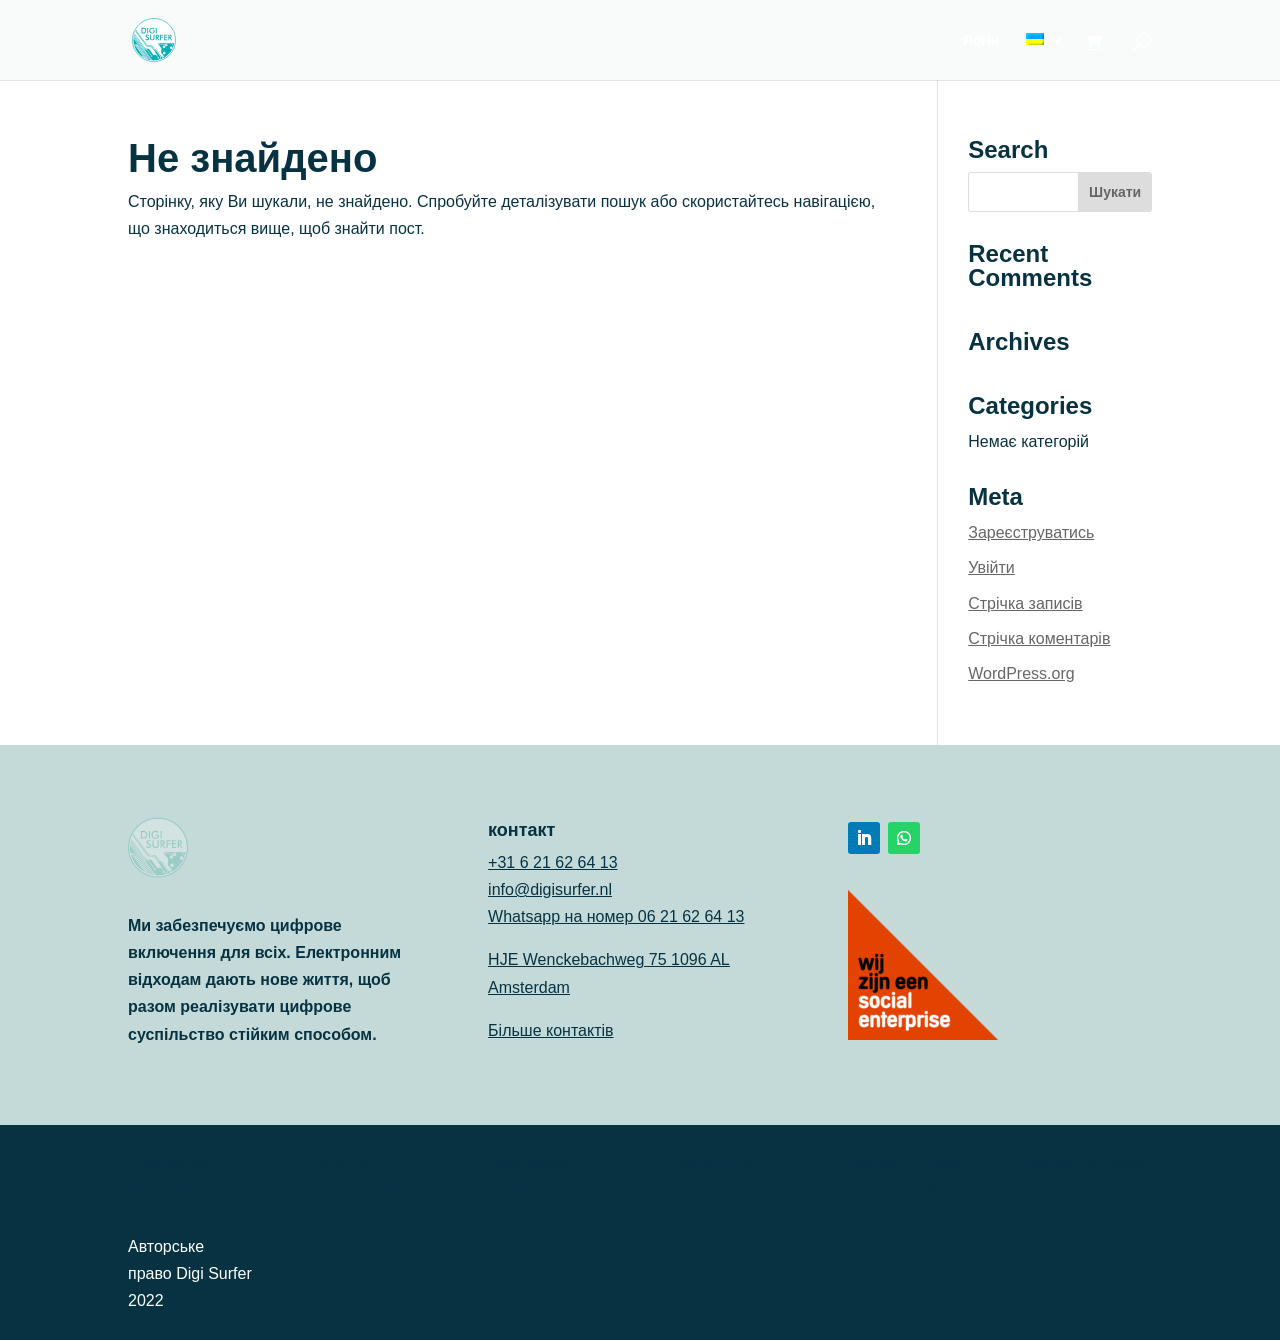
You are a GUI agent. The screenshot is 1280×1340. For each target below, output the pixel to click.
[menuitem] (1045, 56)
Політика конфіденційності (369, 1190)
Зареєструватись (1031, 532)
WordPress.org (1021, 673)
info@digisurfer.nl (550, 889)
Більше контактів (550, 1030)
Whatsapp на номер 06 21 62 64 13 (616, 916)
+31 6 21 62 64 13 (552, 862)
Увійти (991, 567)
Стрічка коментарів (1039, 638)
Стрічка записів (1025, 603)
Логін (981, 40)
